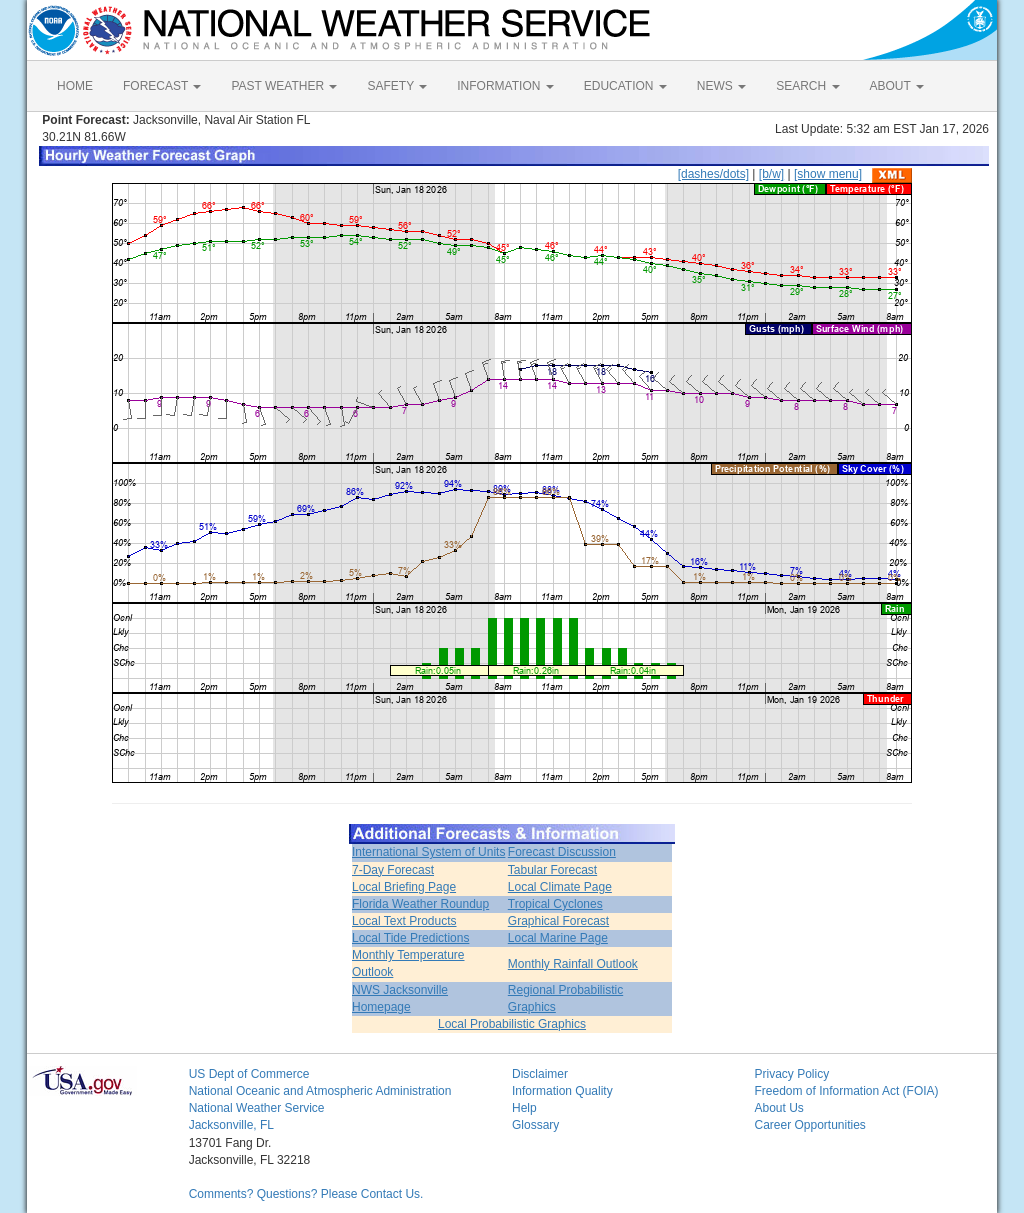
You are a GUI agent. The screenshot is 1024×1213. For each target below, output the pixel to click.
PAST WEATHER (284, 86)
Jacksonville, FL (231, 1125)
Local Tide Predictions (410, 938)
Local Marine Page (558, 938)
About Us (778, 1108)
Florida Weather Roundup (420, 904)
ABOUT (897, 86)
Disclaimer (540, 1074)
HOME (75, 86)
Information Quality (562, 1091)
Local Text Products (404, 921)
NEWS (721, 86)
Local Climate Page (560, 887)
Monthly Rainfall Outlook (573, 964)
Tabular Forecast (552, 870)
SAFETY (397, 86)
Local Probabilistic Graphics (512, 1024)
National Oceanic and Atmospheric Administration (320, 1091)
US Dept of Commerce (249, 1074)
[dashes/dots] (713, 174)
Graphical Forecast (558, 921)
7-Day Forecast (393, 870)
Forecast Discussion (562, 852)
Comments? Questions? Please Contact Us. (306, 1194)
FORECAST (162, 86)
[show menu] (828, 174)
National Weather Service (257, 1108)
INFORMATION (505, 86)
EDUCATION (625, 86)
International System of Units (428, 852)
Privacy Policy (791, 1074)
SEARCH (807, 86)
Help (524, 1108)
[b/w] (771, 174)
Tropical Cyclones (555, 904)
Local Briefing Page (404, 887)
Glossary (535, 1125)
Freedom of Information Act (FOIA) (846, 1091)
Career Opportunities (809, 1125)
